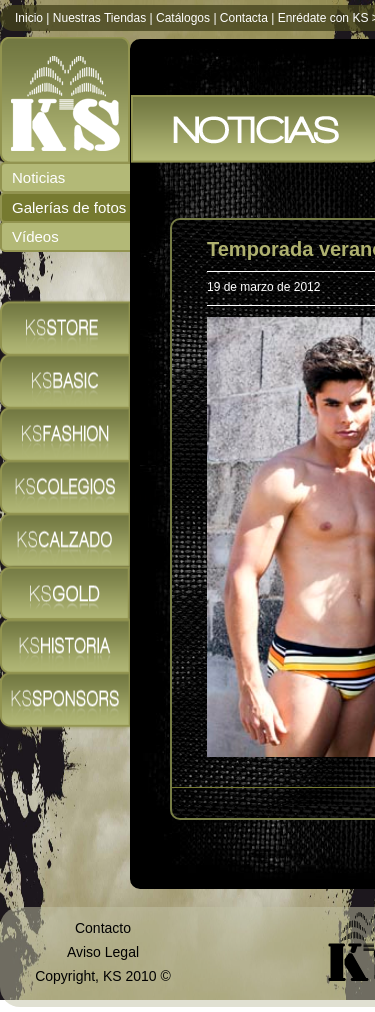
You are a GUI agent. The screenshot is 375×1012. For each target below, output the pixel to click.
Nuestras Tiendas (99, 18)
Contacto (103, 928)
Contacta (244, 18)
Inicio (29, 18)
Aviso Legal (103, 952)
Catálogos (183, 18)
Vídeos (35, 236)
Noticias (38, 177)
